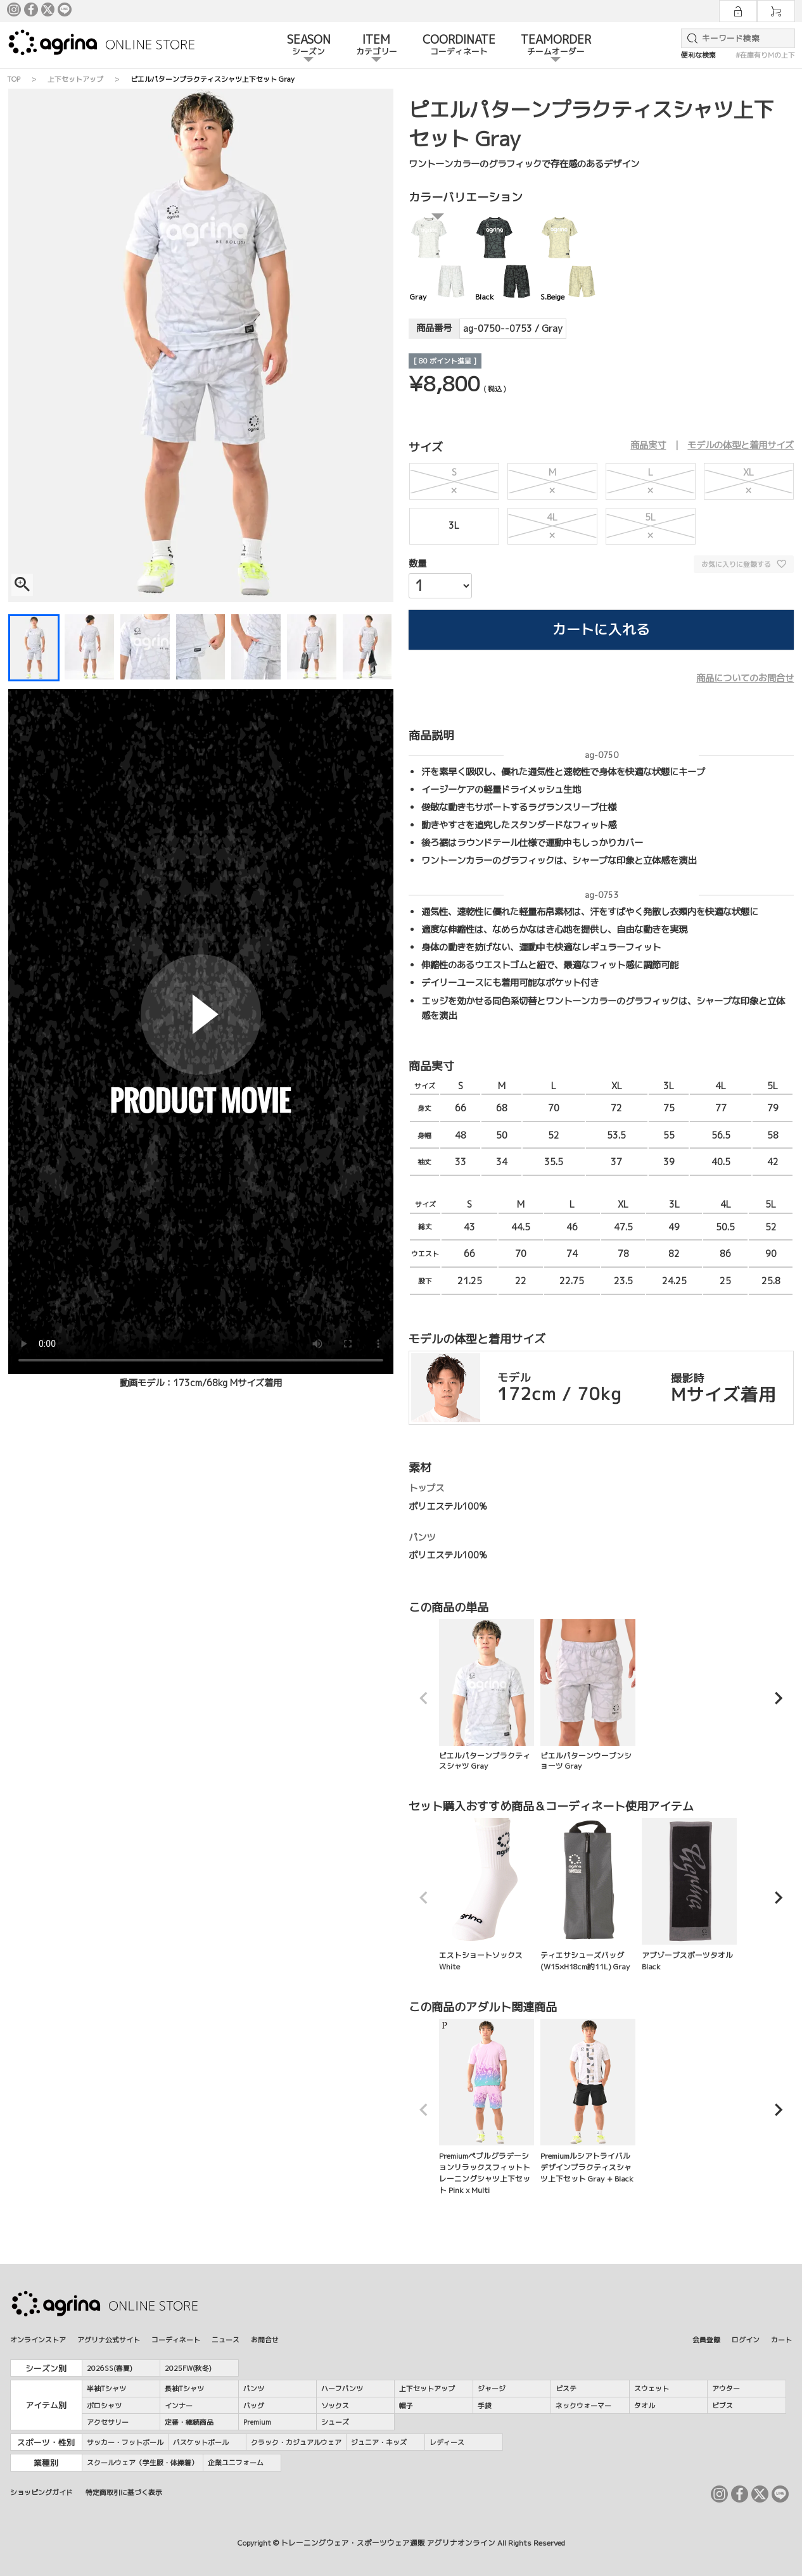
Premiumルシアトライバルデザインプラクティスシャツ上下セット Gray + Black (587, 2101)
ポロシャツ (104, 2405)
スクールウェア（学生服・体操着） (142, 2462)
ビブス (722, 2405)
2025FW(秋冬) (188, 2368)
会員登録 (706, 2339)
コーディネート (175, 2339)
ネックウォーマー (583, 2405)
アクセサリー (108, 2422)
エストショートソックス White (486, 1895)
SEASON (309, 46)
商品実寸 (648, 445)
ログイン (746, 2339)
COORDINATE (459, 46)
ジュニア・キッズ (379, 2442)
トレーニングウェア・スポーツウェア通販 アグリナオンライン (388, 2543)
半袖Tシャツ (106, 2388)
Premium (257, 2422)
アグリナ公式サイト (108, 2339)
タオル (644, 2405)
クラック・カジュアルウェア (296, 2442)
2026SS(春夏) (109, 2368)
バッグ (253, 2405)
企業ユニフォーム (236, 2462)
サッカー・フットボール (125, 2442)
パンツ (253, 2388)
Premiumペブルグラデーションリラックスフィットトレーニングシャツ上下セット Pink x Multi (486, 2107)
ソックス (335, 2405)
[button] (424, 1698)
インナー (179, 2405)
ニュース (225, 2339)
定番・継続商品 (189, 2422)
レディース (447, 2442)
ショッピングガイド (41, 2492)
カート (781, 2339)
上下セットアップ (75, 79)
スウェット (651, 2388)
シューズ (335, 2422)
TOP (13, 79)
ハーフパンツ (342, 2388)
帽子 (406, 2405)
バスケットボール (201, 2442)
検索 (690, 38)
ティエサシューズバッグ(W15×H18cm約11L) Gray (587, 1895)
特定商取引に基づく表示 (124, 2492)
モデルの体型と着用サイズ (740, 445)
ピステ (566, 2388)
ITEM (376, 46)
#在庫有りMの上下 (765, 55)
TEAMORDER (556, 46)
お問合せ (265, 2339)
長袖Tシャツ (184, 2388)
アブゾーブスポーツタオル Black (689, 1895)
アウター (726, 2388)
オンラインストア (38, 2339)
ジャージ (492, 2388)
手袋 (485, 2405)
